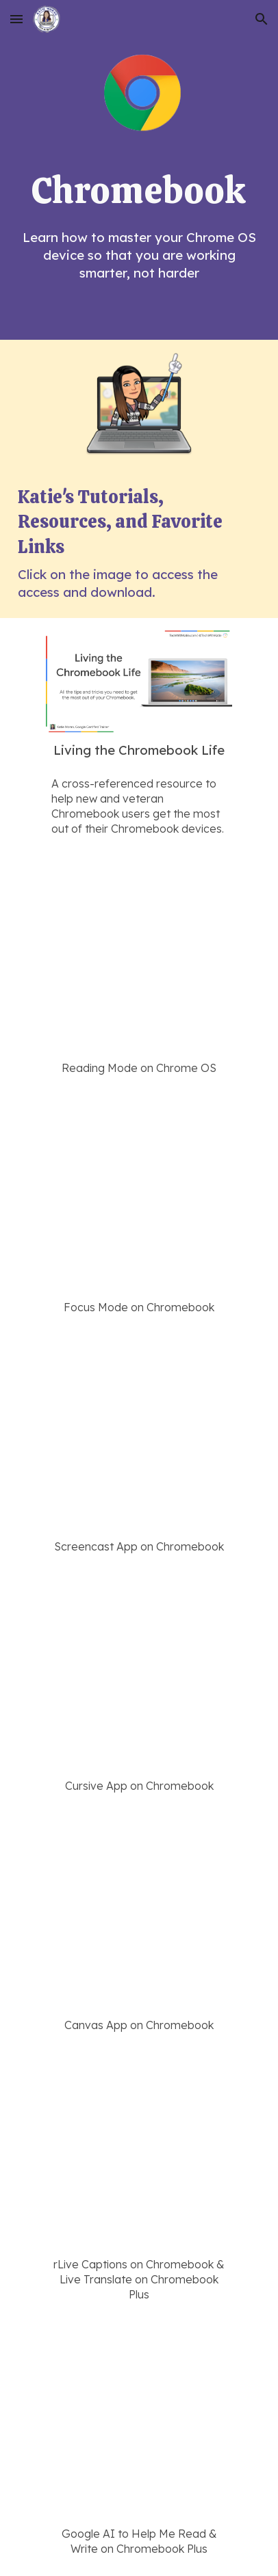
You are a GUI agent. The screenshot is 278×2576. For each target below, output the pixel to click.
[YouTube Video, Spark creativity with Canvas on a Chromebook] (139, 1916)
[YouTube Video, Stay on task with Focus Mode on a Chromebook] (139, 1198)
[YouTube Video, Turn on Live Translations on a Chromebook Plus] (139, 2156)
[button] (16, 19)
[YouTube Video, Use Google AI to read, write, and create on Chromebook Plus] (139, 2425)
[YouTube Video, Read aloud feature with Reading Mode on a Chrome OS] (139, 959)
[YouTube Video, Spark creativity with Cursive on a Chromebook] (139, 1677)
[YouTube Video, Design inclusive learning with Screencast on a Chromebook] (139, 1438)
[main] (139, 191)
